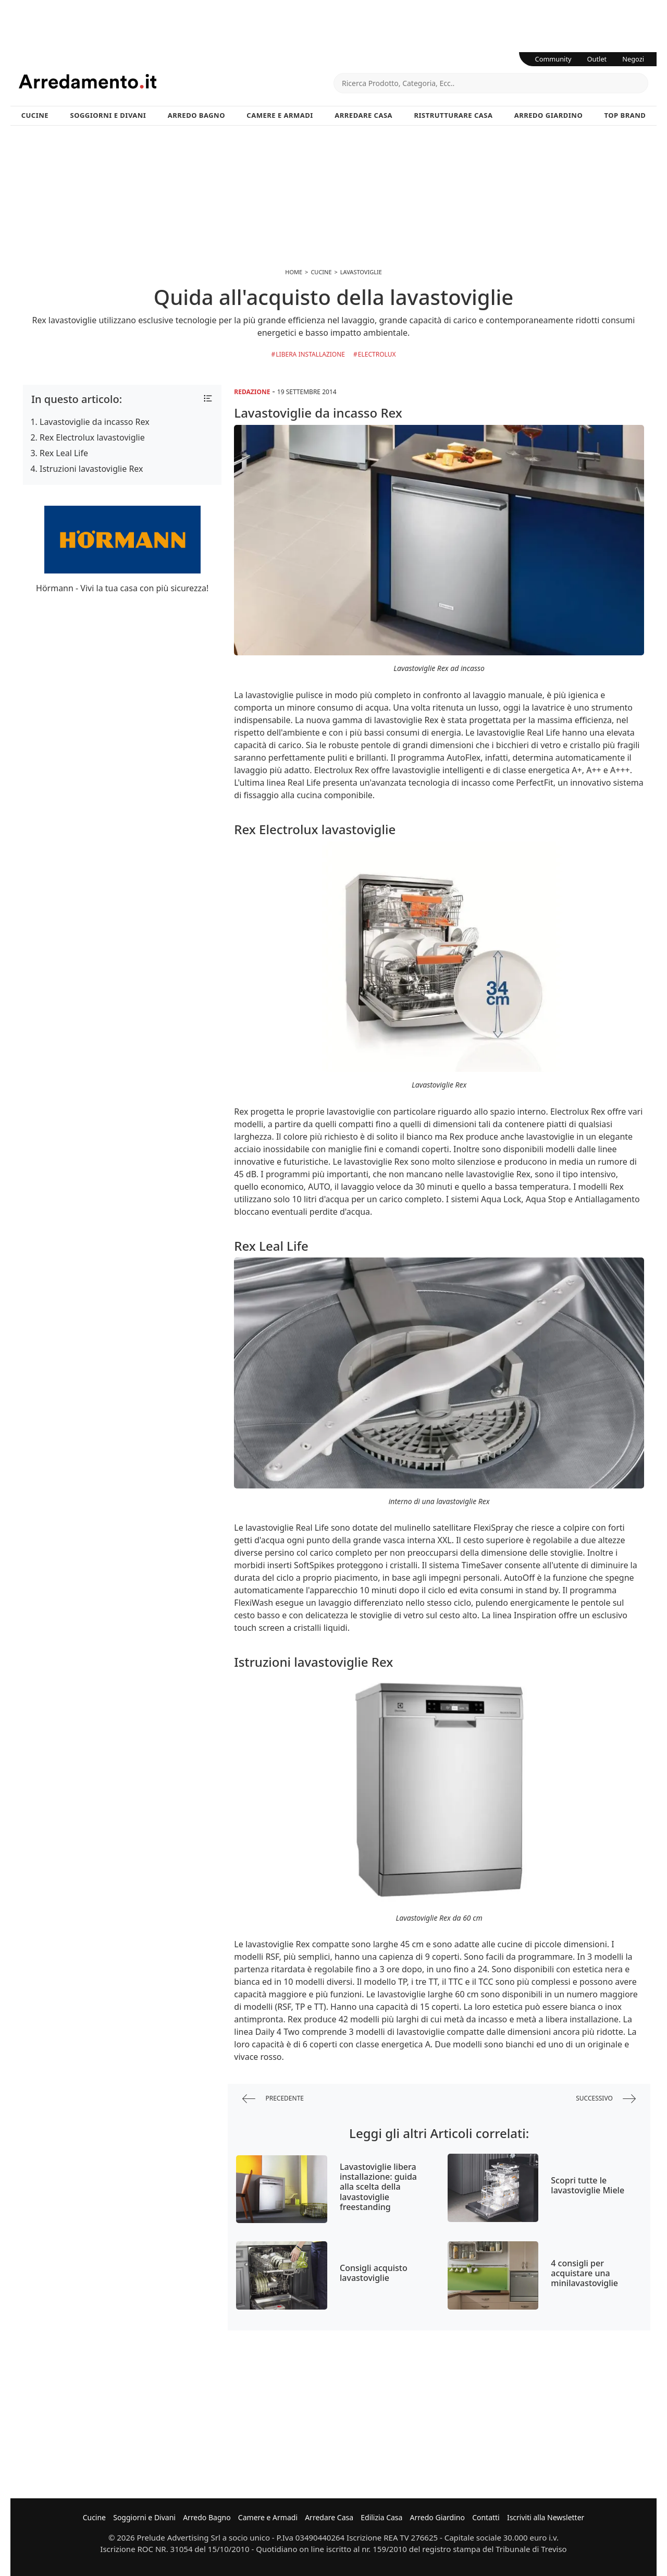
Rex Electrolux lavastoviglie (92, 437)
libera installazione (310, 354)
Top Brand (625, 115)
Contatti (486, 2517)
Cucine (34, 115)
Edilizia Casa (381, 2517)
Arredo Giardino (548, 115)
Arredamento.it (176, 81)
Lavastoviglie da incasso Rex (95, 422)
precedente (273, 2098)
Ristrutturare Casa (453, 115)
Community (553, 59)
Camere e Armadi (279, 115)
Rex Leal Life (64, 453)
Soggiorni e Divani (108, 115)
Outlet (597, 59)
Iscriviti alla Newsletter (545, 2517)
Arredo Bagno (196, 115)
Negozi (633, 59)
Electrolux (377, 354)
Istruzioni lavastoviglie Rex (91, 468)
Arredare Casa (363, 115)
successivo (606, 2098)
